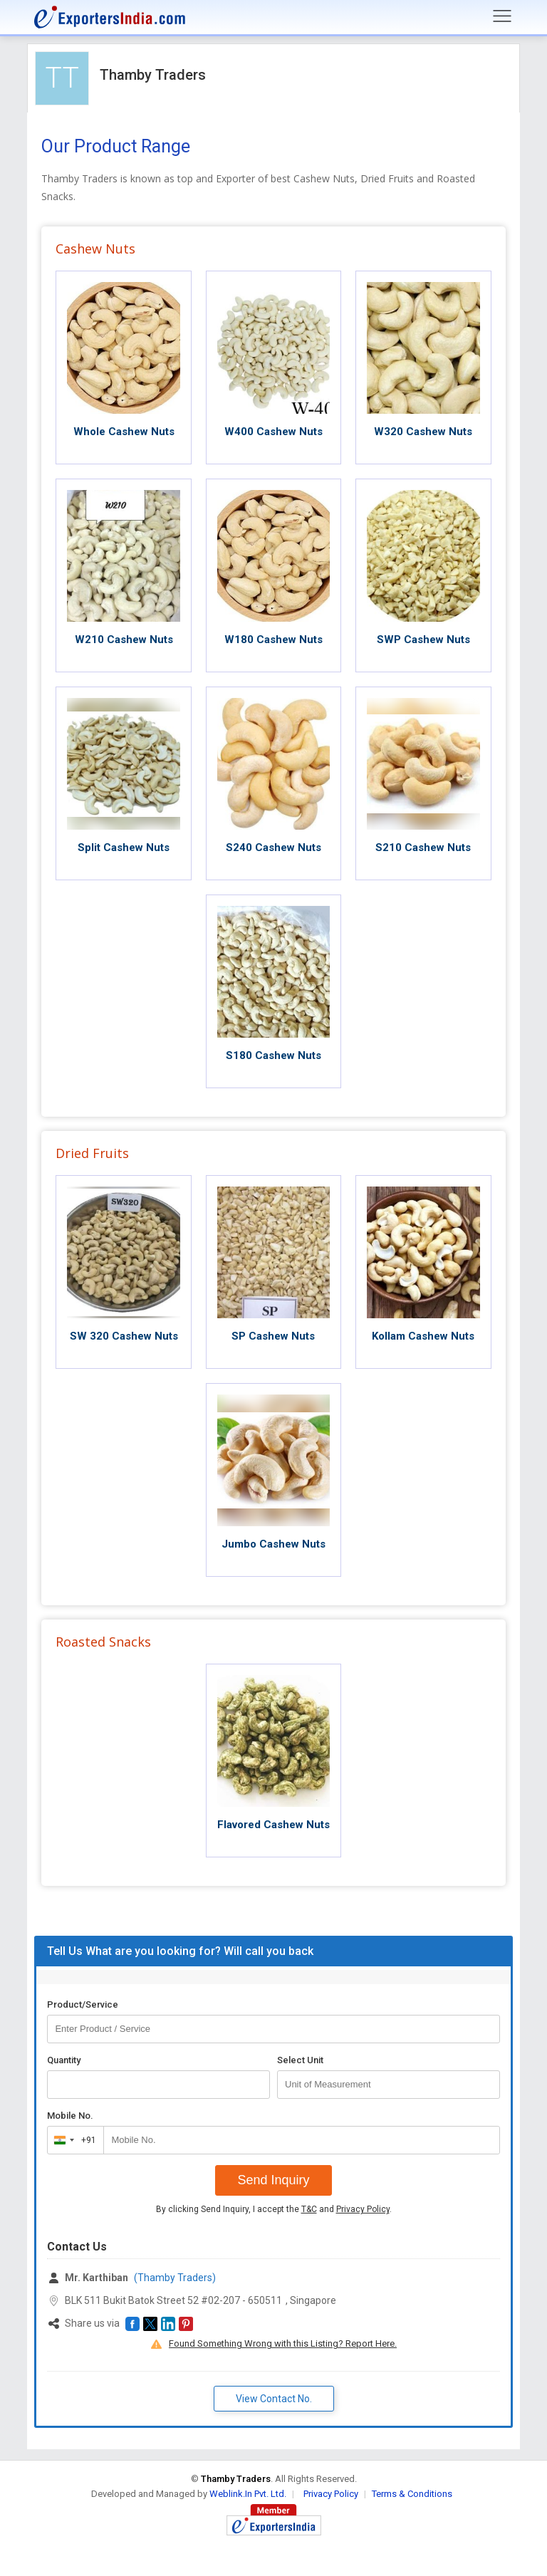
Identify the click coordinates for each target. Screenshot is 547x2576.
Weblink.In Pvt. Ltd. (247, 2493)
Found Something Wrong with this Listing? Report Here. (283, 2343)
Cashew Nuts (95, 248)
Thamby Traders (153, 75)
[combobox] (72, 2140)
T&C (309, 2209)
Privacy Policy (363, 2209)
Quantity (63, 2060)
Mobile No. (70, 2115)
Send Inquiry (273, 2180)
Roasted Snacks (103, 1641)
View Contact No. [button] (274, 2398)
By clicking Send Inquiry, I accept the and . (274, 2209)
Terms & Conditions (412, 2493)
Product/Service (82, 2004)
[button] (132, 2324)
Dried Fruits (92, 1153)
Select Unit (300, 2060)
